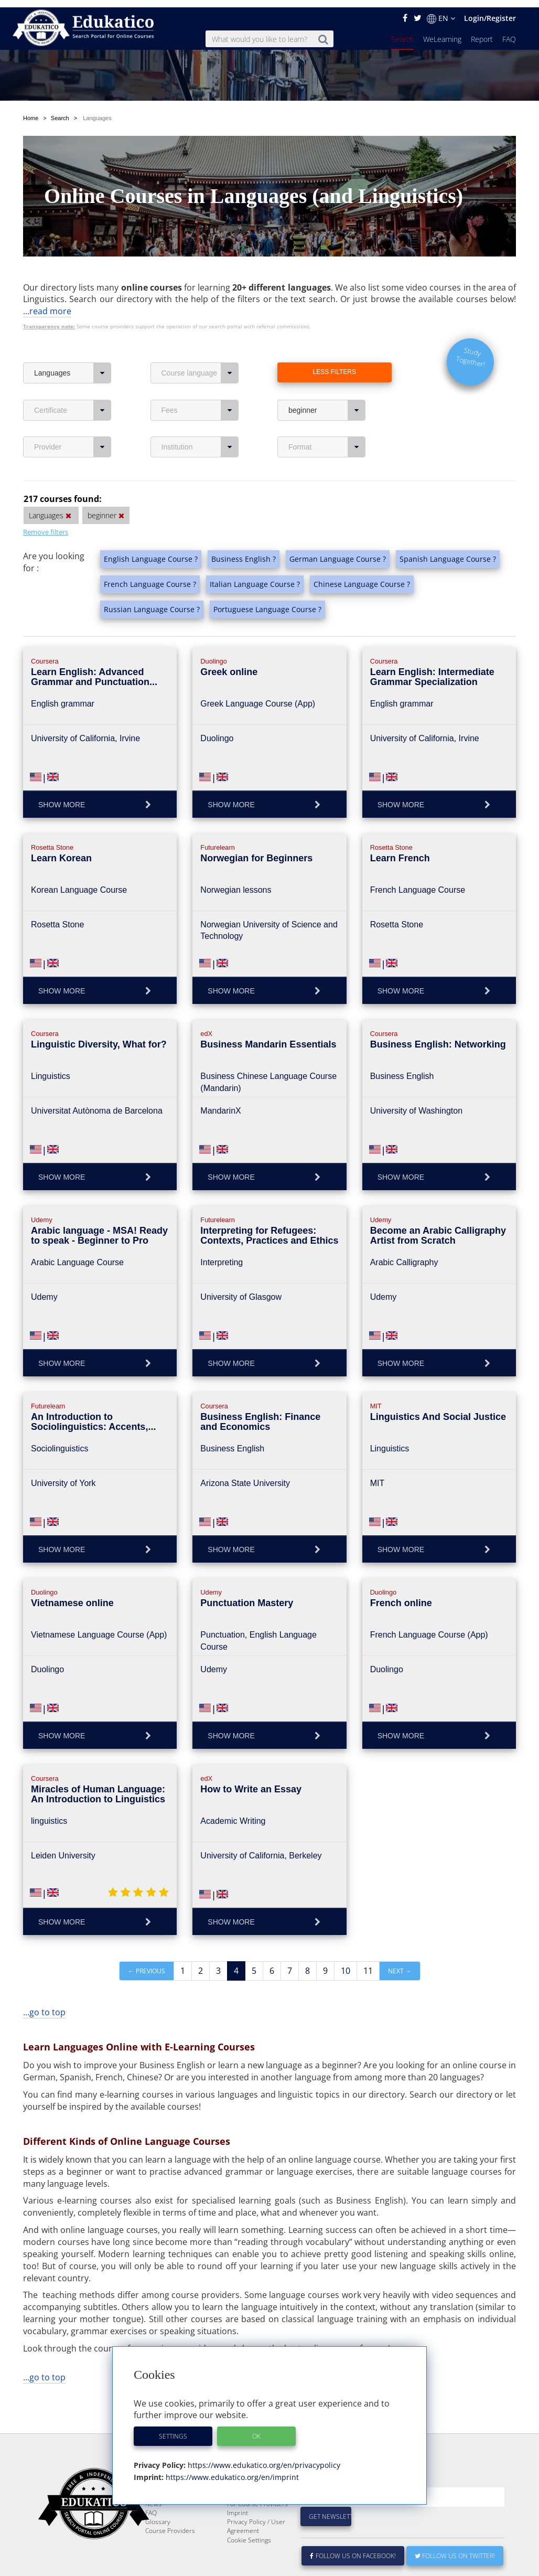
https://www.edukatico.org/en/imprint (231, 2470)
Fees (200, 377)
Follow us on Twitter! (455, 2548)
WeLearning (442, 32)
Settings (173, 2428)
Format (326, 414)
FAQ (509, 32)
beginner (326, 377)
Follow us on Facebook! (353, 2548)
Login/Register (490, 11)
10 (345, 1938)
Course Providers (170, 2523)
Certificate (72, 377)
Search (402, 32)
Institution (200, 414)
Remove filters (45, 499)
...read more (47, 278)
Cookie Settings (249, 2532)
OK (256, 2428)
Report (482, 32)
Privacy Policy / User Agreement (256, 2519)
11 (368, 1938)
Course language (200, 340)
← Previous (146, 1938)
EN (441, 11)
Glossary (157, 2514)
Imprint (237, 2505)
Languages (72, 340)
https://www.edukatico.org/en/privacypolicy (263, 2458)
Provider (72, 414)
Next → (400, 1938)
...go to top (44, 1979)
